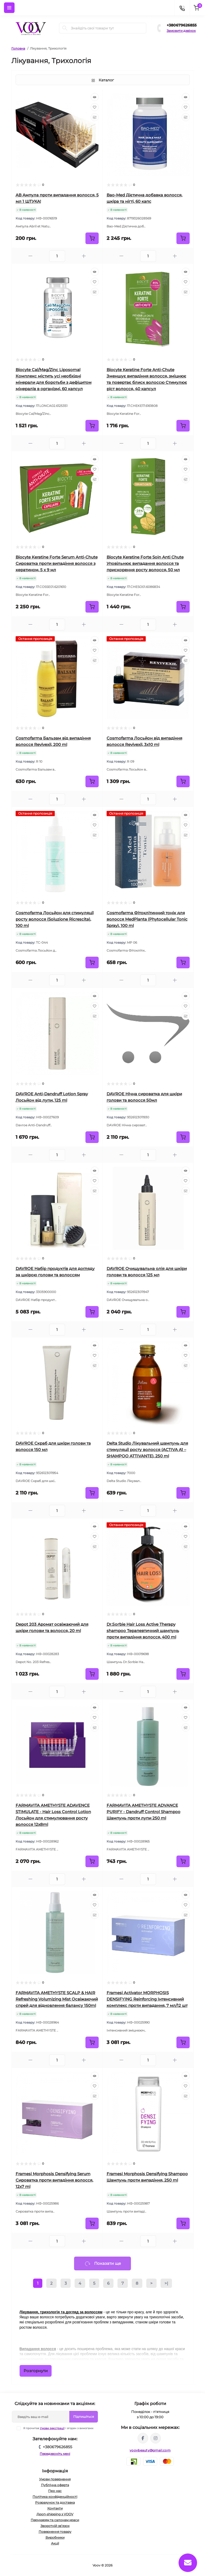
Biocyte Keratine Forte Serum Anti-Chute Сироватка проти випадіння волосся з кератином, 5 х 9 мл (57, 563)
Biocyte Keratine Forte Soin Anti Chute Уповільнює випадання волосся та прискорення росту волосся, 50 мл (145, 563)
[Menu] (9, 7)
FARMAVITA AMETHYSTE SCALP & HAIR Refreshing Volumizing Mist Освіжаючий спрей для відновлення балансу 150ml (57, 1999)
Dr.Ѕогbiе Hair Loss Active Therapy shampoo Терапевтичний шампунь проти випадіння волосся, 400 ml (143, 1630)
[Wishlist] (95, 107)
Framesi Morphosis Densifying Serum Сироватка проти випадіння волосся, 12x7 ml (54, 2180)
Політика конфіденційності (55, 2497)
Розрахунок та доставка (55, 2502)
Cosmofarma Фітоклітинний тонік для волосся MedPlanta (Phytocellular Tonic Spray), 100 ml (147, 919)
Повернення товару (55, 2532)
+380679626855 (182, 25)
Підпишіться (83, 2417)
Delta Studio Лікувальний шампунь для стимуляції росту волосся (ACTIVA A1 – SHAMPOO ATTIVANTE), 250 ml (147, 1449)
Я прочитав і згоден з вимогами (58, 2428)
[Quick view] (95, 97)
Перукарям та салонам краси (55, 2520)
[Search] (65, 28)
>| (166, 2283)
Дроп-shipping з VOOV (55, 2514)
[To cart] (92, 238)
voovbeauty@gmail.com (150, 2450)
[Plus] (84, 255)
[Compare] (95, 117)
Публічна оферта (55, 2485)
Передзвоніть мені (55, 2454)
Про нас (55, 2491)
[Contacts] (182, 7)
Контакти (55, 2508)
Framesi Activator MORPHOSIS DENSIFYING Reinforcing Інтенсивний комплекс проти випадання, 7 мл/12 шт (147, 1999)
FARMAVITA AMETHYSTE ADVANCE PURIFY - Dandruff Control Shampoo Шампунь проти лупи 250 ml (143, 1812)
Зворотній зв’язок (55, 2526)
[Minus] (30, 255)
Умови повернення (55, 2479)
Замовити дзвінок (181, 31)
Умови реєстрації (52, 2428)
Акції (55, 2543)
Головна (18, 48)
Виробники (55, 2537)
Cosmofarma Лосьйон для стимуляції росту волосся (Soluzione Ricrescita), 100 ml (55, 919)
